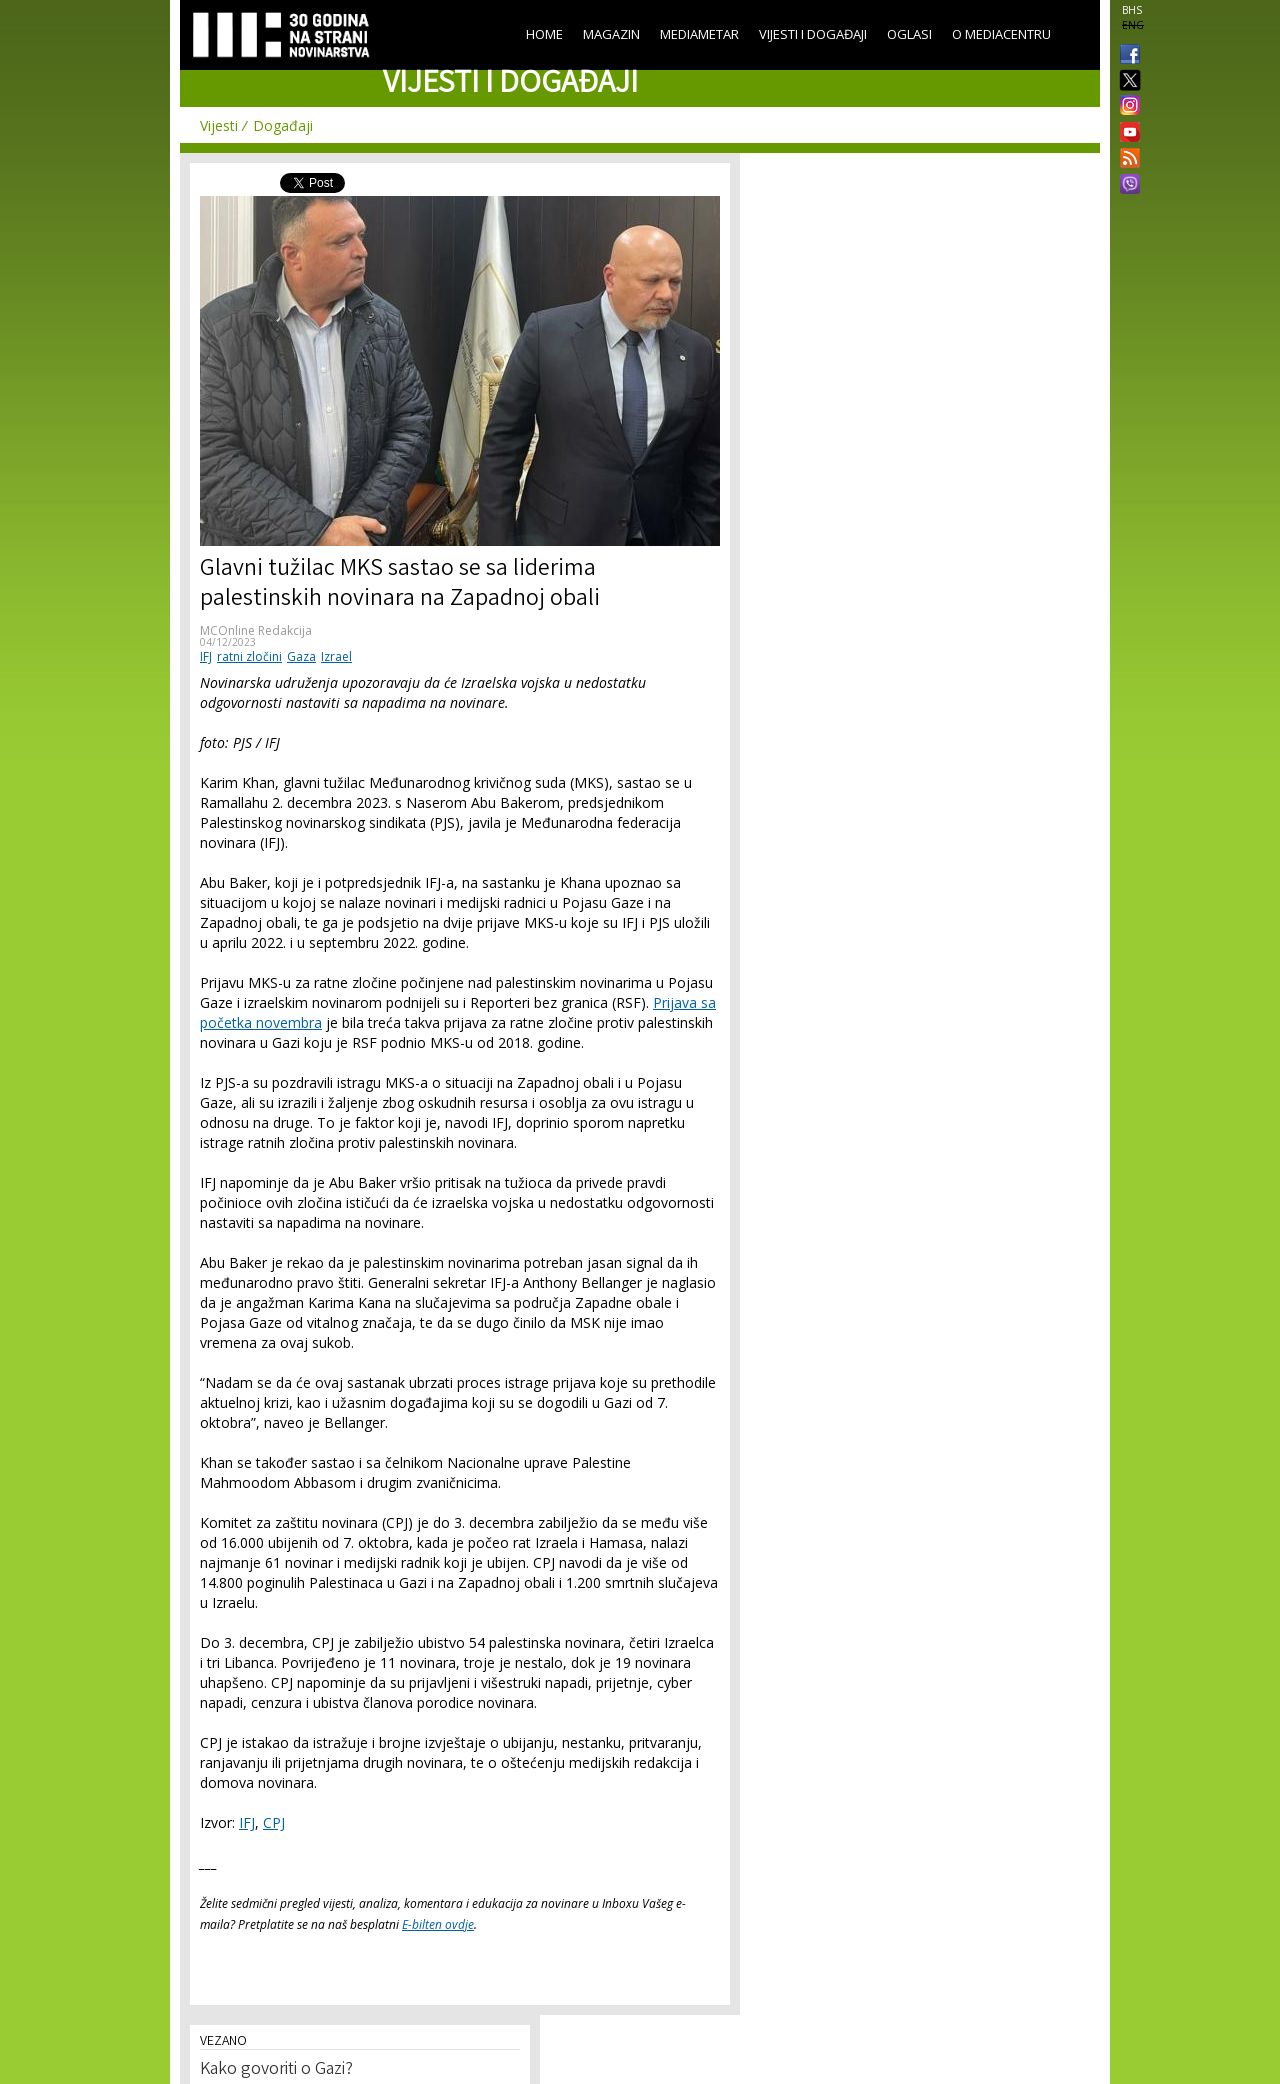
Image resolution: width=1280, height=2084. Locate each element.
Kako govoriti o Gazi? (276, 2070)
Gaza (301, 656)
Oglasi (909, 34)
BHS (1132, 10)
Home (544, 34)
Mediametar (699, 34)
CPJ (274, 1822)
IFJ (206, 656)
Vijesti (219, 125)
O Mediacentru (1001, 34)
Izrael (336, 656)
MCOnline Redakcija (256, 630)
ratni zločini (249, 656)
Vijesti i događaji (813, 34)
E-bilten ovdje (438, 1924)
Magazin (611, 34)
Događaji (283, 125)
